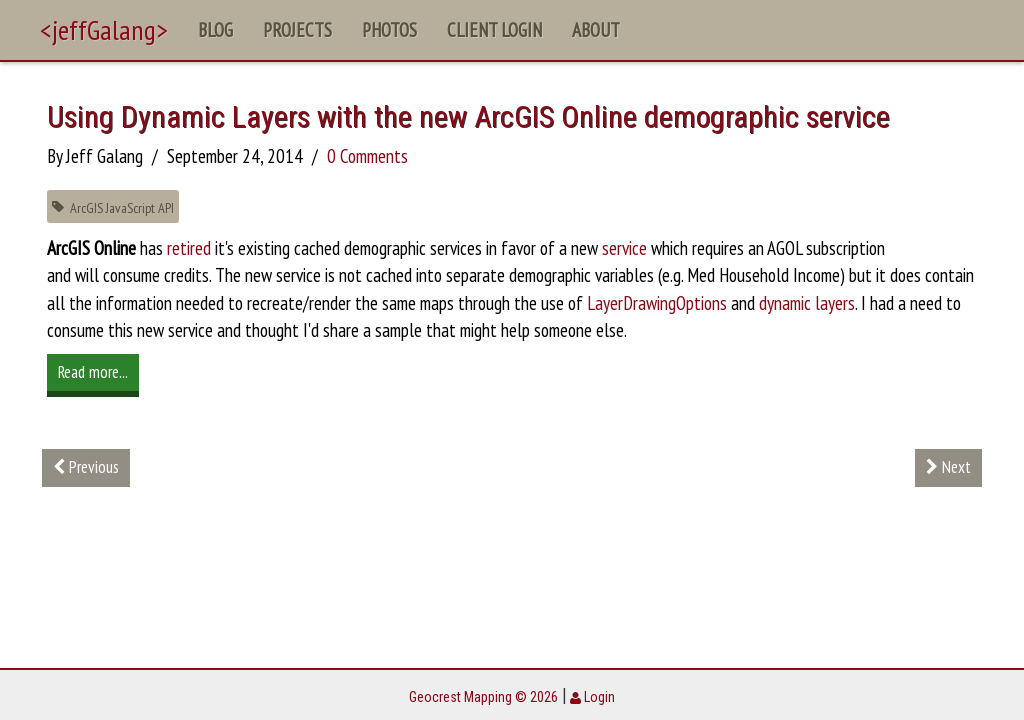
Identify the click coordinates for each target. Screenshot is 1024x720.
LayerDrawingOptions (657, 303)
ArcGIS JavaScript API (113, 207)
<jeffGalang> (104, 29)
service (624, 248)
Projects (297, 30)
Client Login (494, 30)
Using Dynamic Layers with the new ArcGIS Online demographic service (468, 116)
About (596, 30)
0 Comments (367, 156)
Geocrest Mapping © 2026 (483, 697)
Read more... (93, 372)
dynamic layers (807, 303)
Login (592, 697)
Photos (389, 30)
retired (189, 248)
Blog (215, 30)
